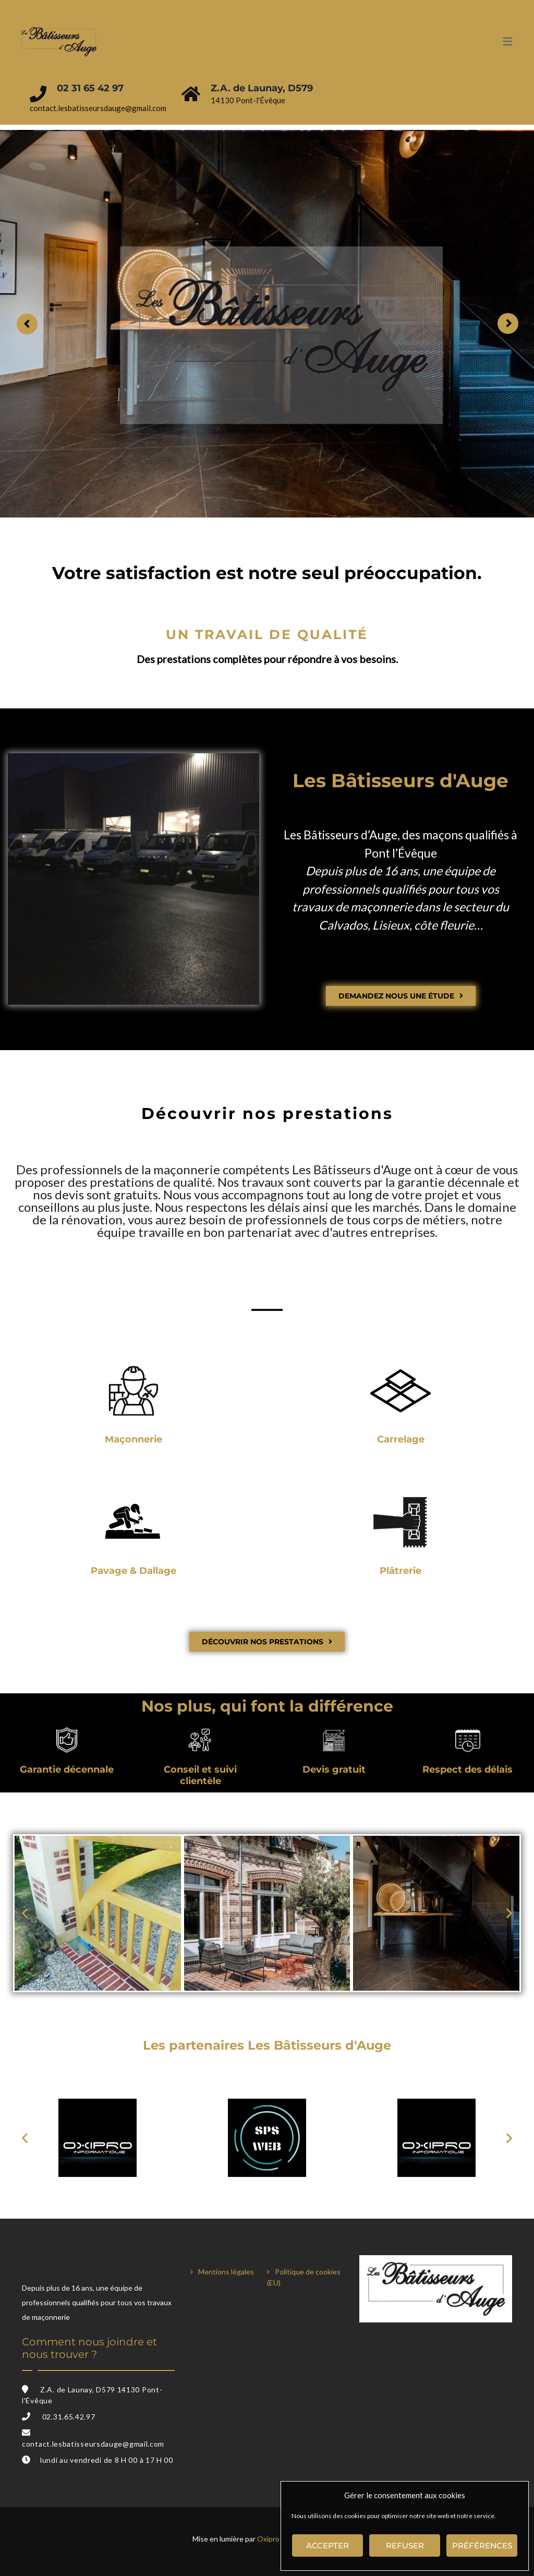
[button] (24, 1913)
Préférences (482, 2545)
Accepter (327, 2545)
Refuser (405, 2545)
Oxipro (268, 2538)
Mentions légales (226, 2271)
